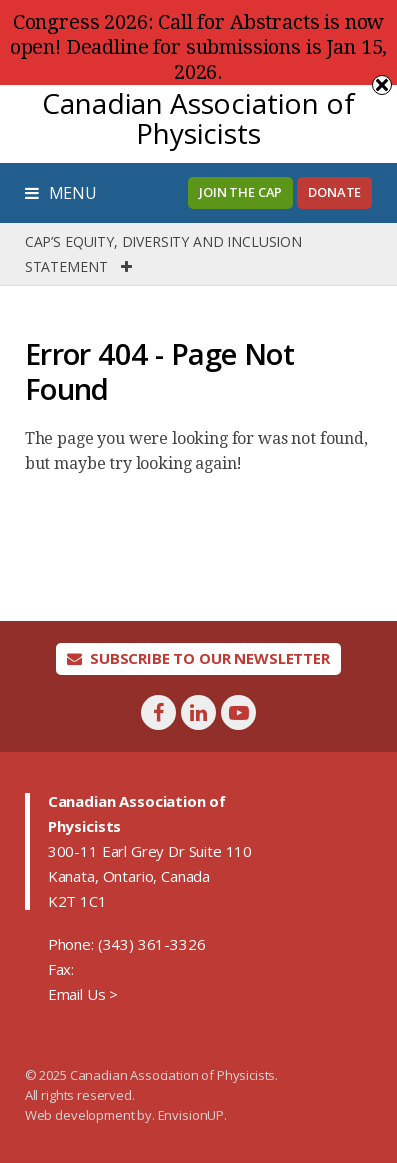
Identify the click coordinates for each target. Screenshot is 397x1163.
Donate (334, 192)
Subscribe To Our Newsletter (198, 658)
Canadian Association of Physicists (198, 118)
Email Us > (83, 994)
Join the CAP (240, 192)
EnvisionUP (191, 1115)
